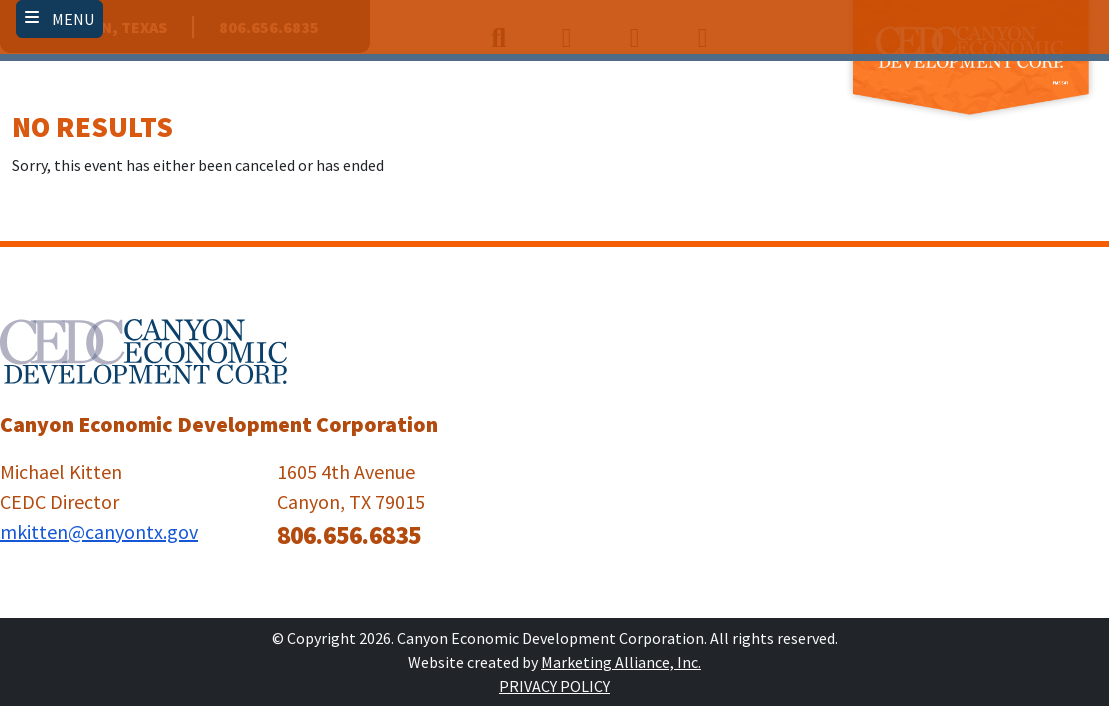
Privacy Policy (554, 686)
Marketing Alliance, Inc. (621, 662)
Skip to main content (0, 17)
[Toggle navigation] (59, 19)
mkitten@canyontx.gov (99, 531)
